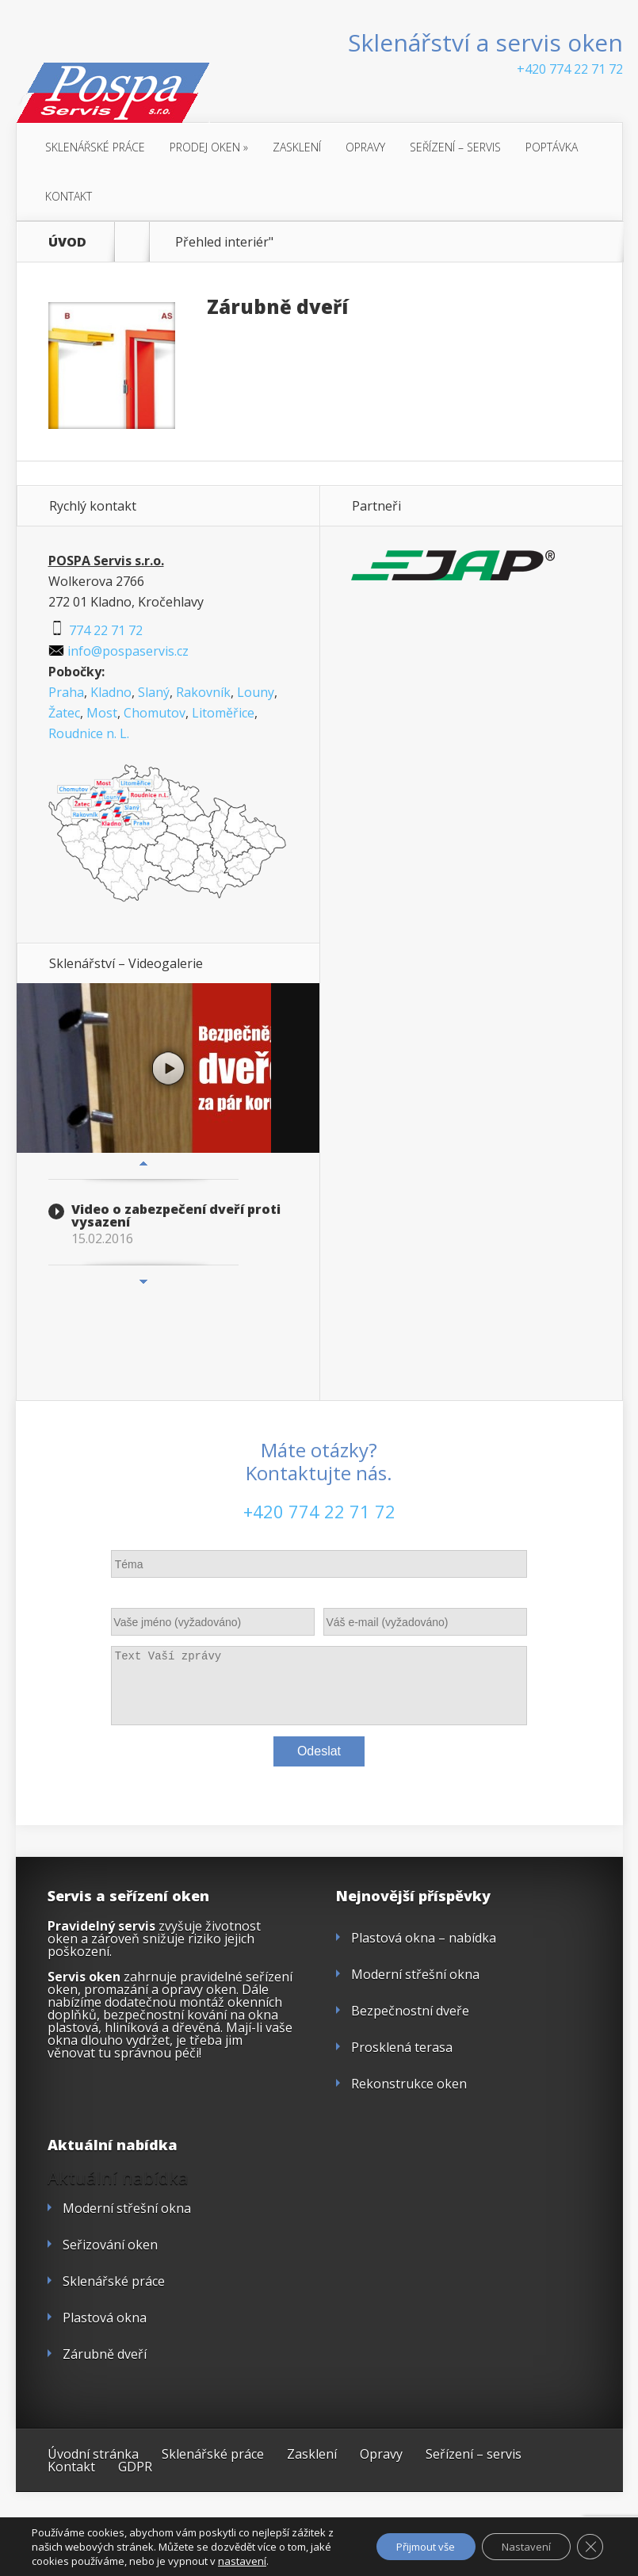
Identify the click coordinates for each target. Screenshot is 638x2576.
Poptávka (551, 147)
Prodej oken (209, 147)
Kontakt (68, 196)
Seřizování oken (110, 2244)
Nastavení (518, 2546)
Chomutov (154, 713)
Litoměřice (223, 713)
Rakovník (203, 692)
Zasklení (297, 147)
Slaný (154, 692)
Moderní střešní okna (415, 1974)
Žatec (64, 713)
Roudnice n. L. (88, 733)
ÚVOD (67, 241)
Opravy (365, 147)
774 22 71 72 (95, 630)
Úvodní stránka (93, 2454)
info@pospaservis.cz (118, 651)
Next (143, 1281)
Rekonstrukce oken (409, 2083)
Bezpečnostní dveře (410, 2010)
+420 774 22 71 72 (570, 69)
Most (101, 713)
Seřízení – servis (455, 147)
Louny (255, 692)
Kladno (111, 692)
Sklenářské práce (95, 147)
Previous (143, 1163)
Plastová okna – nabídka (423, 1937)
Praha (66, 692)
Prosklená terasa (402, 2047)
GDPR (135, 2466)
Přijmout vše (406, 2546)
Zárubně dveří (277, 306)
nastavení (265, 2561)
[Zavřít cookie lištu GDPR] (589, 2546)
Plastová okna (105, 2317)
